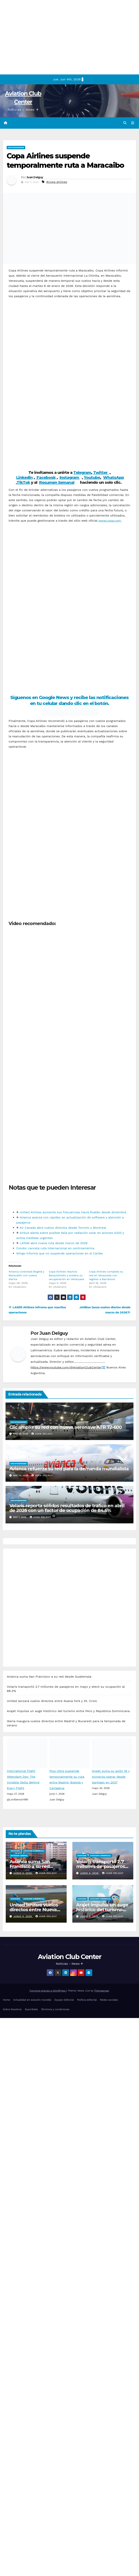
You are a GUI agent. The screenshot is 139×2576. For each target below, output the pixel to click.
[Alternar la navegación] (132, 123)
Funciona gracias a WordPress (47, 1992)
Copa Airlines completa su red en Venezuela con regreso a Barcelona (106, 1275)
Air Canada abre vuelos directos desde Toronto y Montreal (63, 1228)
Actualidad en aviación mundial (32, 2002)
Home (6, 2002)
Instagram (70, 477)
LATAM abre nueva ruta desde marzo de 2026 (53, 1243)
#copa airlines (56, 182)
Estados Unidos (19, 1858)
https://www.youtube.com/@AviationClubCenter (66, 1367)
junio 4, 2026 (23, 1875)
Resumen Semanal (56, 482)
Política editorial (87, 2002)
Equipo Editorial (64, 2002)
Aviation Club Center (69, 1959)
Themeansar (101, 1992)
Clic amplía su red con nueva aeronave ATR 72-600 (65, 1427)
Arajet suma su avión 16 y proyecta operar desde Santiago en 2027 (111, 1778)
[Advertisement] (37, 37)
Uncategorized (16, 148)
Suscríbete (31, 2011)
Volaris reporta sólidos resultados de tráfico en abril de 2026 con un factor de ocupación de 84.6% (66, 1508)
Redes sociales (109, 2002)
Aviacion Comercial (33, 1853)
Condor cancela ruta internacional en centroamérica (55, 1248)
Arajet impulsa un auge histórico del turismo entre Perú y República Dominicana (68, 1713)
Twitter (100, 472)
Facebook (46, 477)
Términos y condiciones (55, 2011)
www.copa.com (109, 521)
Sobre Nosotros (12, 2011)
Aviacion (15, 1853)
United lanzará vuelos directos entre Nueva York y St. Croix (52, 1703)
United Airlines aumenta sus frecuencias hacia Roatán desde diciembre (73, 1212)
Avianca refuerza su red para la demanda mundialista (69, 1469)
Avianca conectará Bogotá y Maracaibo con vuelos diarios (26, 1275)
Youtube (92, 477)
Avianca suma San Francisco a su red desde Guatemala (49, 1679)
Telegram (82, 472)
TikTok (23, 482)
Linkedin (24, 477)
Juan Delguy (35, 177)
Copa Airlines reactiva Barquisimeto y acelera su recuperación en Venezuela (66, 1275)
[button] (124, 123)
